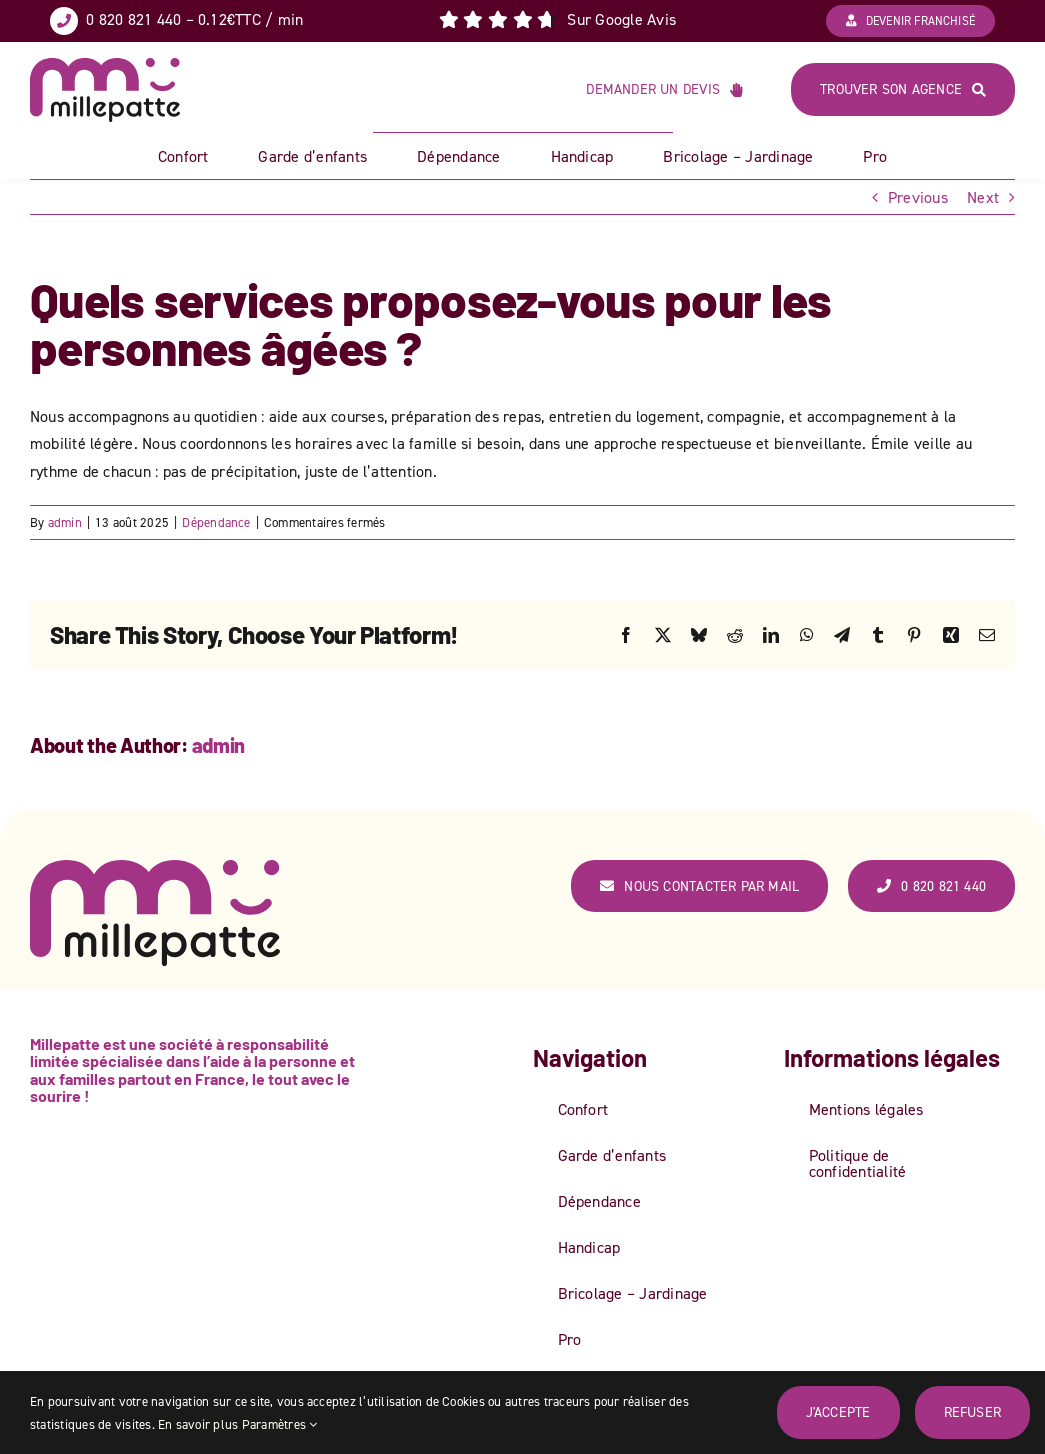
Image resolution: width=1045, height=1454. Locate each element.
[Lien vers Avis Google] (557, 20)
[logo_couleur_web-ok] (105, 66)
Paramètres (280, 1424)
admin (65, 522)
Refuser (972, 1411)
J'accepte (838, 1411)
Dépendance (216, 522)
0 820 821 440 (133, 19)
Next (983, 197)
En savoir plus (198, 1424)
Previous (918, 197)
